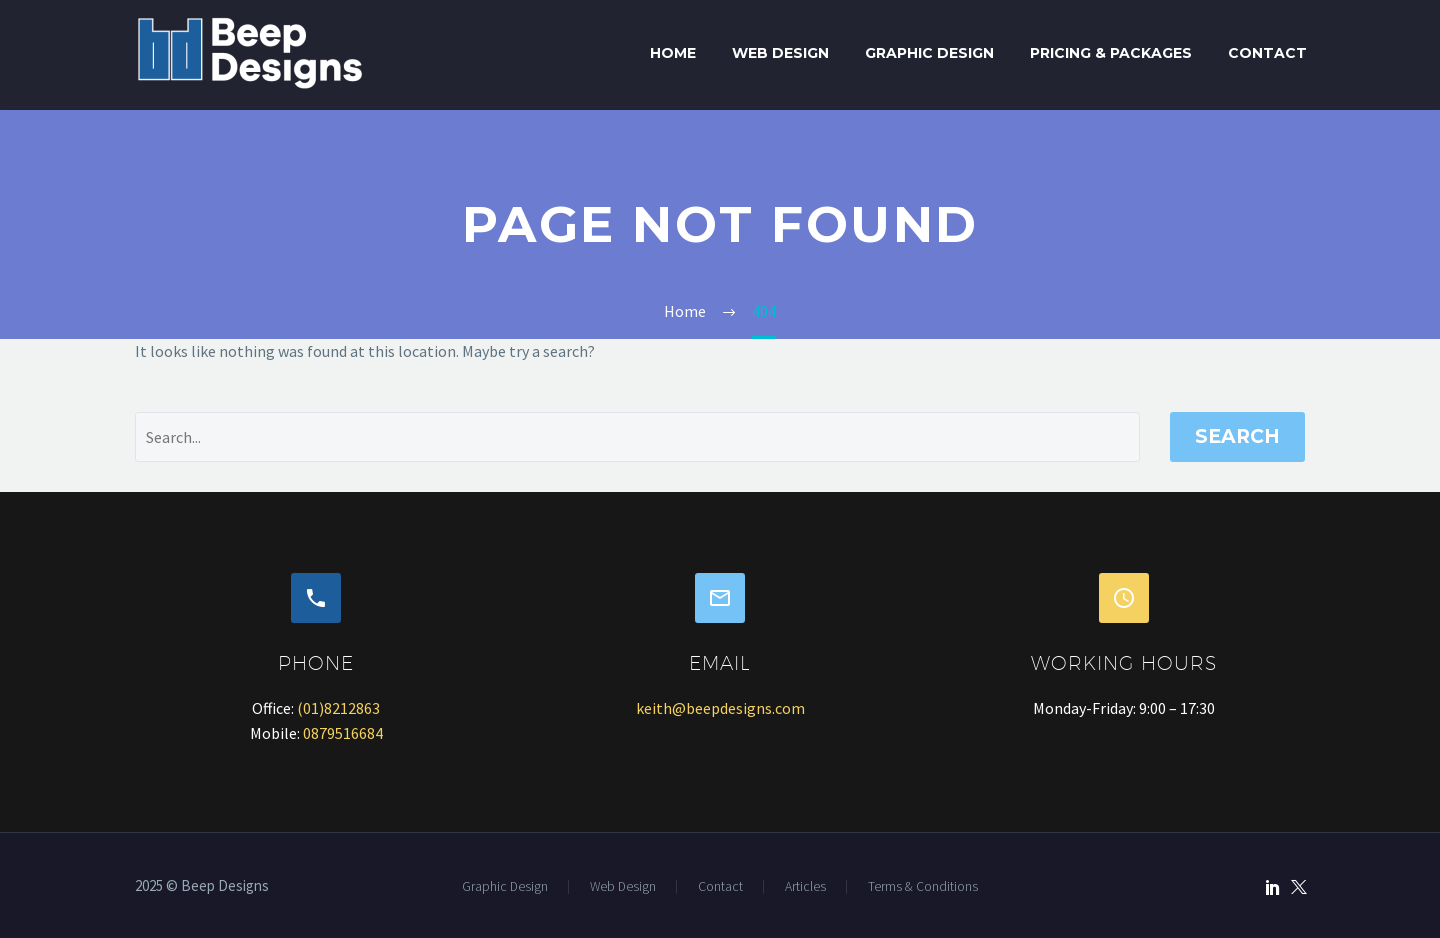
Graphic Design (929, 53)
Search (1237, 436)
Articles (805, 887)
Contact (1267, 53)
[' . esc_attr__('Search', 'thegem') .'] (637, 437)
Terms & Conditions (923, 887)
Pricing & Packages (1111, 53)
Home (673, 53)
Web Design (780, 53)
